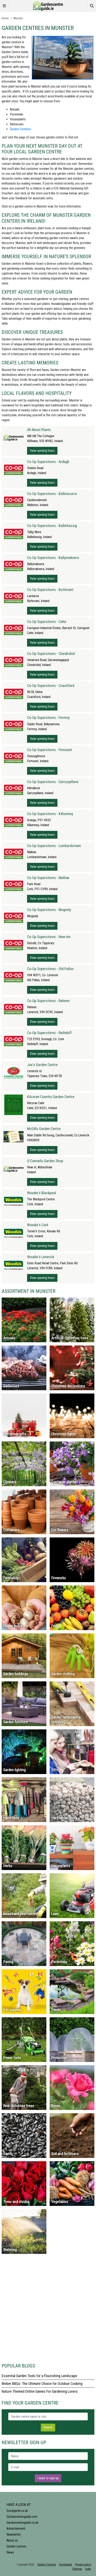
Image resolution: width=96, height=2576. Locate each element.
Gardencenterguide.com (22, 2517)
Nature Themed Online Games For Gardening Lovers (40, 2391)
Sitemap (77, 2568)
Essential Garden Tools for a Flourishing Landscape (39, 2376)
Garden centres (16, 2546)
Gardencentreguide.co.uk (22, 2523)
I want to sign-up (48, 2478)
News (10, 2552)
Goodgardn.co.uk (17, 2511)
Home (5, 18)
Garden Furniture (21, 129)
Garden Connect (46, 2564)
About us (12, 2540)
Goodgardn (65, 2564)
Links (88, 2568)
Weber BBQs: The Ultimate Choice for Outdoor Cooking (42, 2383)
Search (48, 2427)
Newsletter (14, 2534)
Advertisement (16, 2528)
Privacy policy (83, 2564)
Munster (18, 18)
